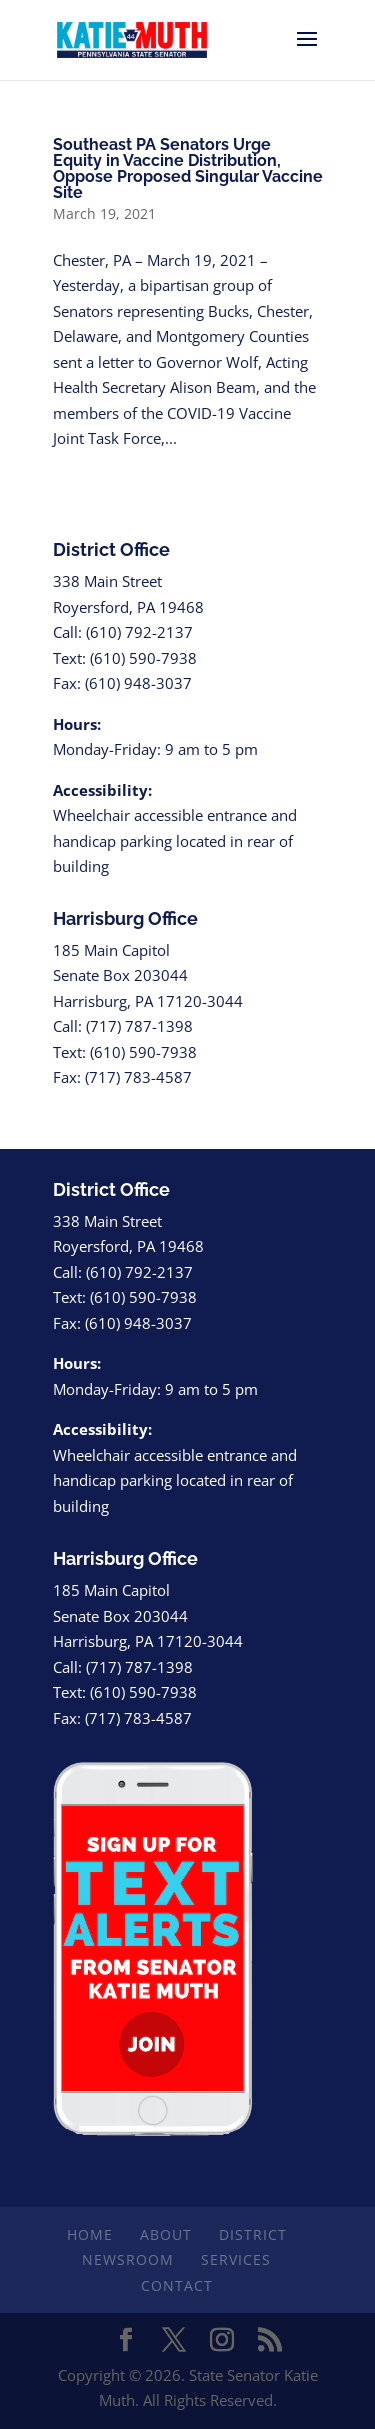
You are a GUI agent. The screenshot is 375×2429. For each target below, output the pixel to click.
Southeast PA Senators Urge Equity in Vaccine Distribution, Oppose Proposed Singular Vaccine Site (188, 168)
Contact (177, 2285)
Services (236, 2259)
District (253, 2234)
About (166, 2234)
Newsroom (128, 2259)
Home (90, 2234)
